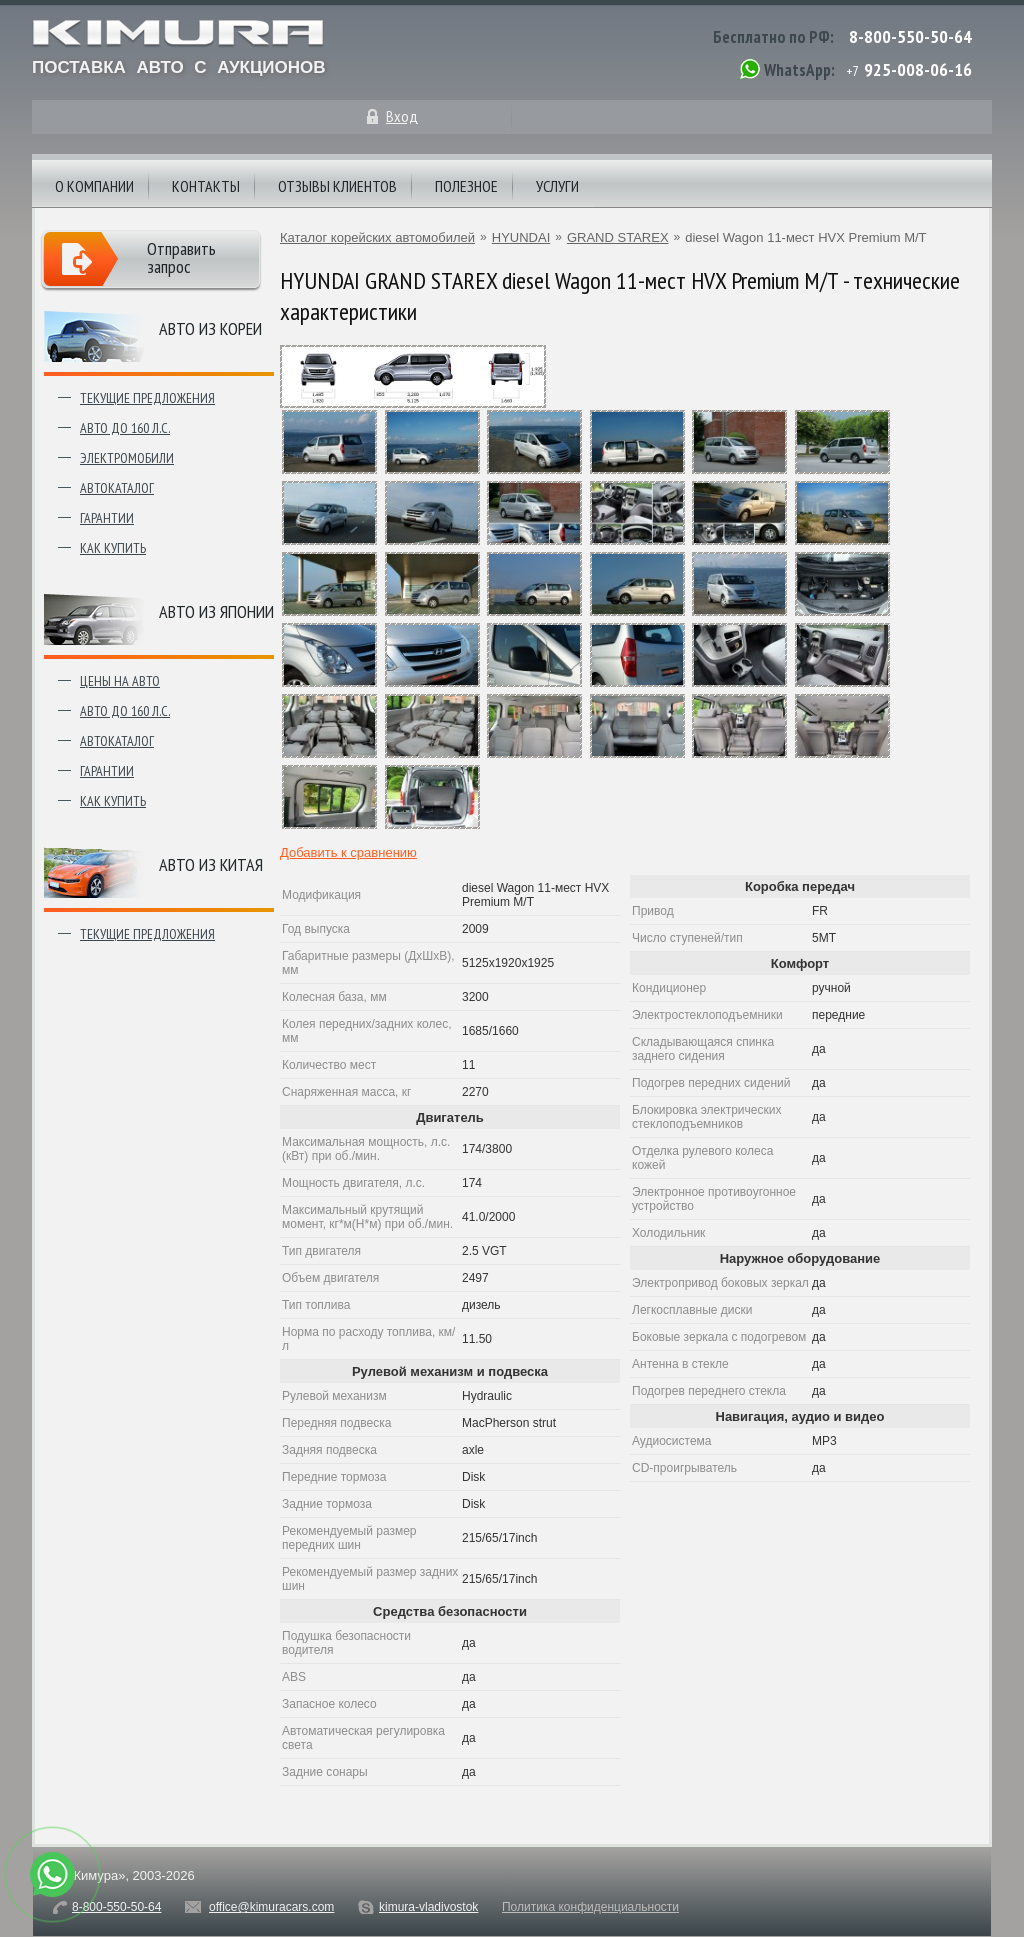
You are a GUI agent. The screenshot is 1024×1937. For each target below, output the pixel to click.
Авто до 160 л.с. (125, 428)
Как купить (113, 548)
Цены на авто (120, 681)
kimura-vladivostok (428, 1907)
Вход (402, 116)
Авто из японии (216, 611)
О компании (94, 186)
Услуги (557, 186)
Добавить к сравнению (348, 852)
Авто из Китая (211, 864)
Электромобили (127, 458)
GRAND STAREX (618, 237)
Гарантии (107, 518)
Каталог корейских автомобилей (377, 237)
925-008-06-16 (918, 69)
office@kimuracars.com (271, 1907)
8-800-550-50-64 (910, 36)
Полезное (466, 186)
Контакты (206, 186)
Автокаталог (117, 488)
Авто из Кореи (210, 328)
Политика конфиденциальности (590, 1907)
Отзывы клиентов (337, 186)
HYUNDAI (521, 237)
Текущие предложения (147, 398)
